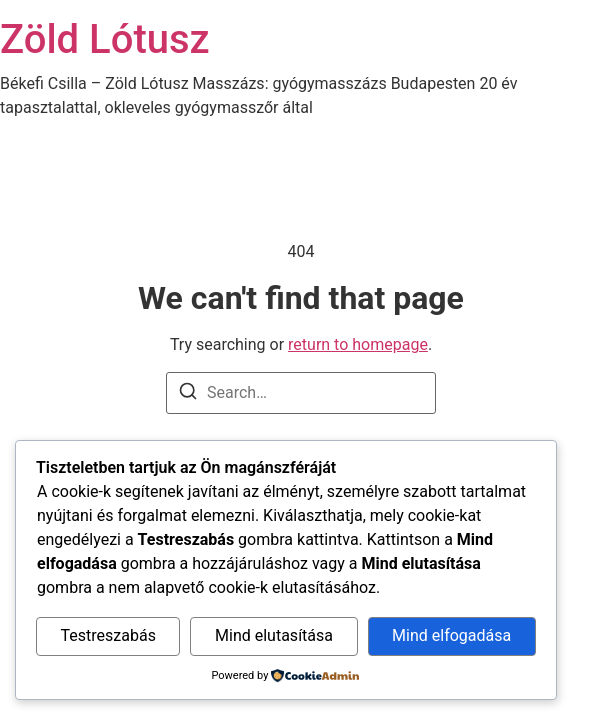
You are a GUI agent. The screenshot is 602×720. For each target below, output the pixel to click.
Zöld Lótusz (105, 39)
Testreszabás (108, 635)
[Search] (188, 394)
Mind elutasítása (274, 635)
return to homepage (358, 344)
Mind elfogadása (451, 635)
